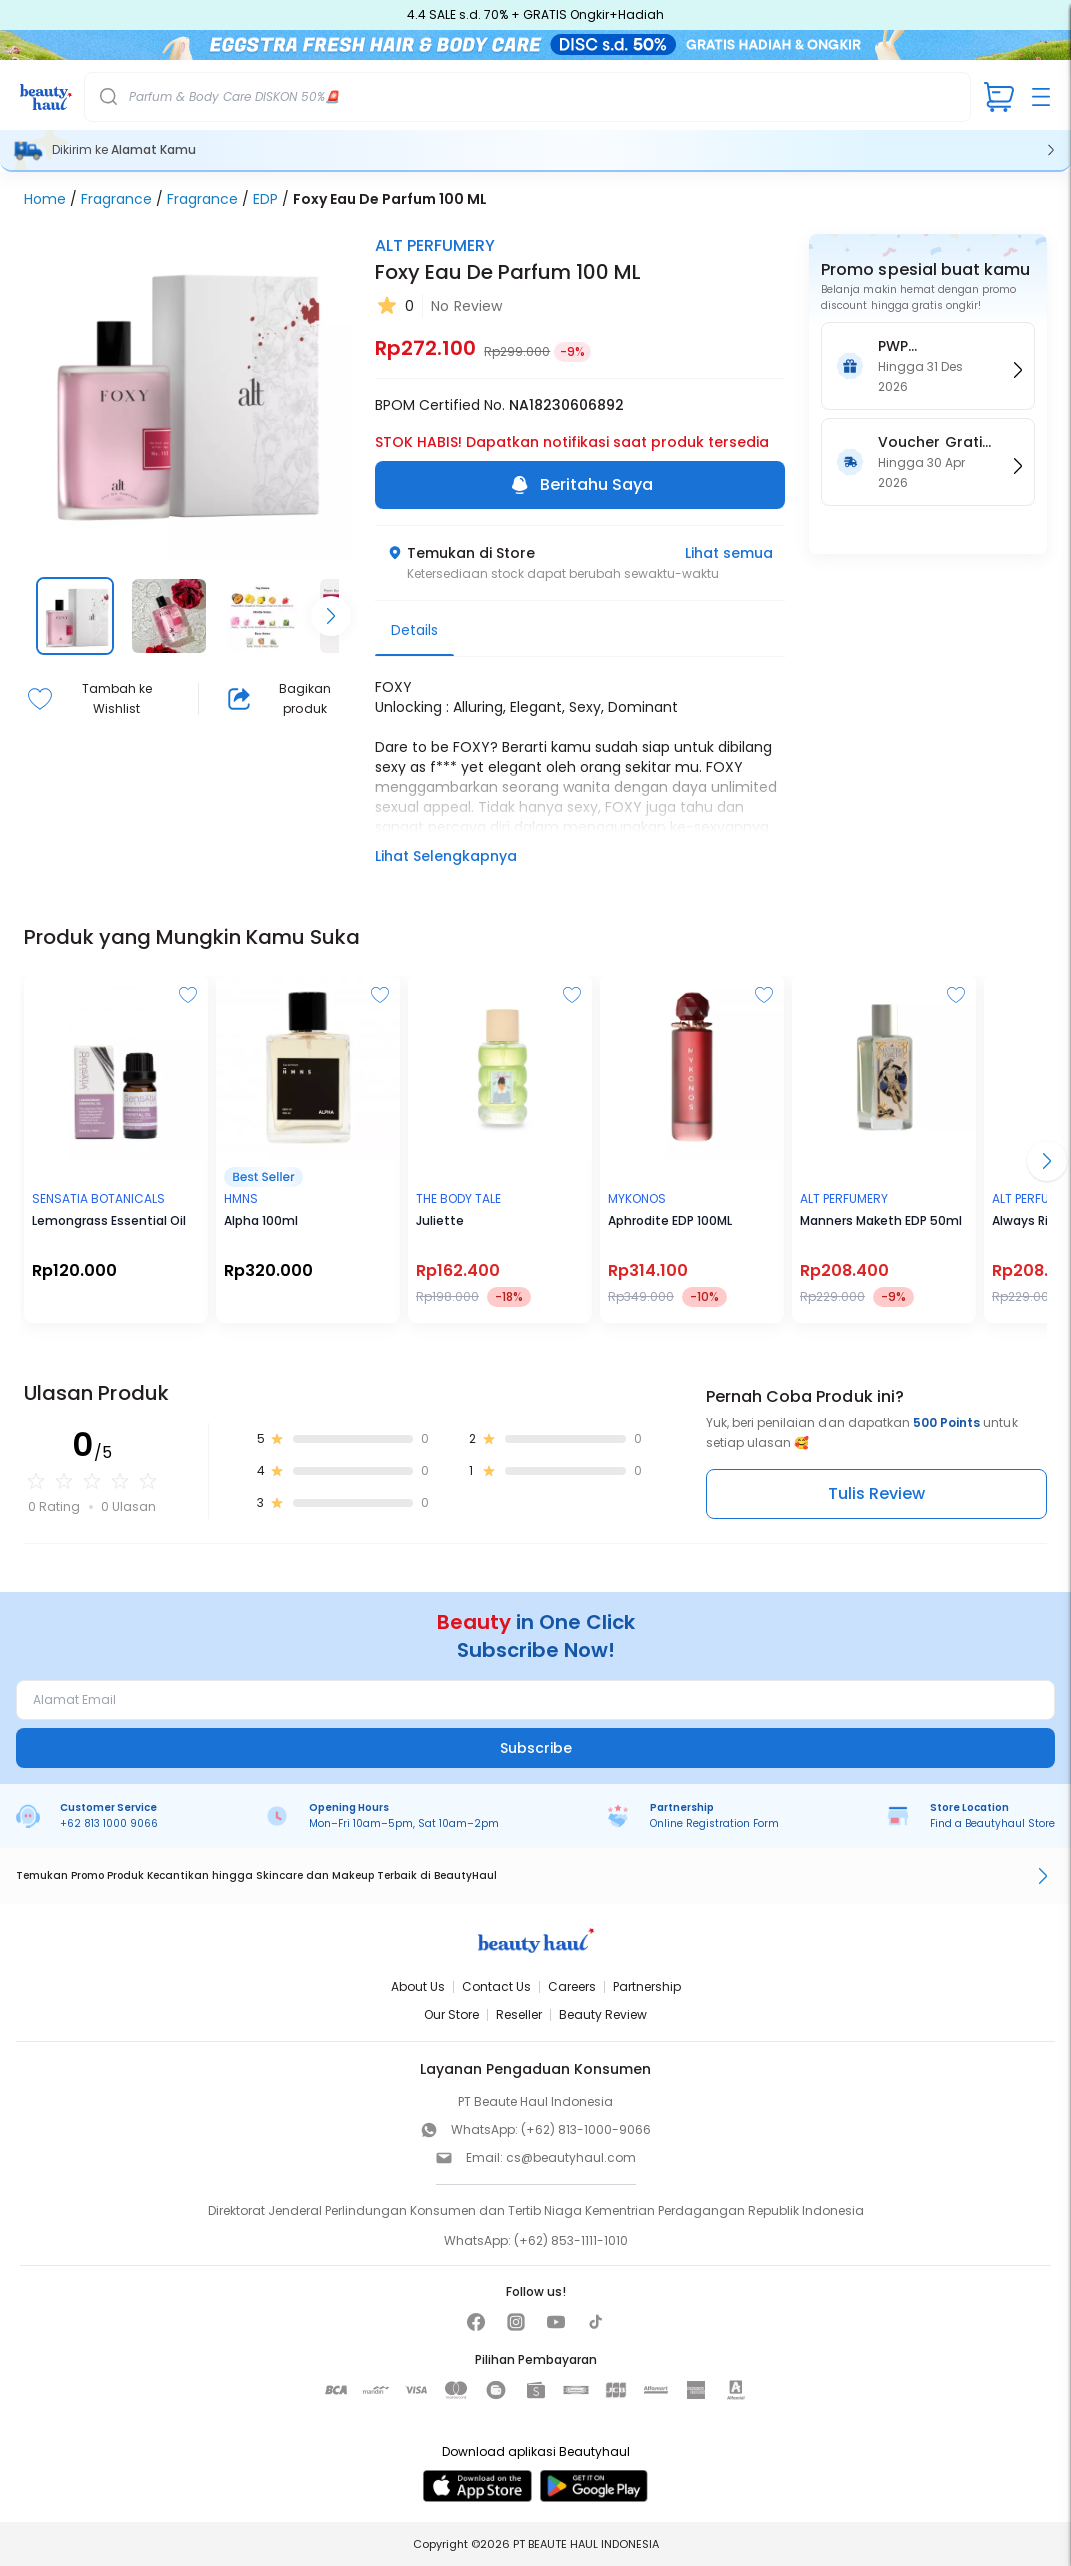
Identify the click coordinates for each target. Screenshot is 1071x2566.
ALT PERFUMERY (435, 245)
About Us (418, 1986)
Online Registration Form (714, 1823)
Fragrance (116, 199)
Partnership (647, 1986)
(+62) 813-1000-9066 (586, 2129)
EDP (265, 199)
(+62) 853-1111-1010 (571, 2240)
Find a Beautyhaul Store (992, 1823)
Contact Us (496, 1986)
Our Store (451, 2014)
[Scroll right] (331, 616)
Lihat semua (729, 553)
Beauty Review (603, 2014)
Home (45, 199)
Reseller (519, 2014)
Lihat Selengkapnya (446, 856)
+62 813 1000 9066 (109, 1823)
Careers (572, 1986)
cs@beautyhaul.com (571, 2157)
